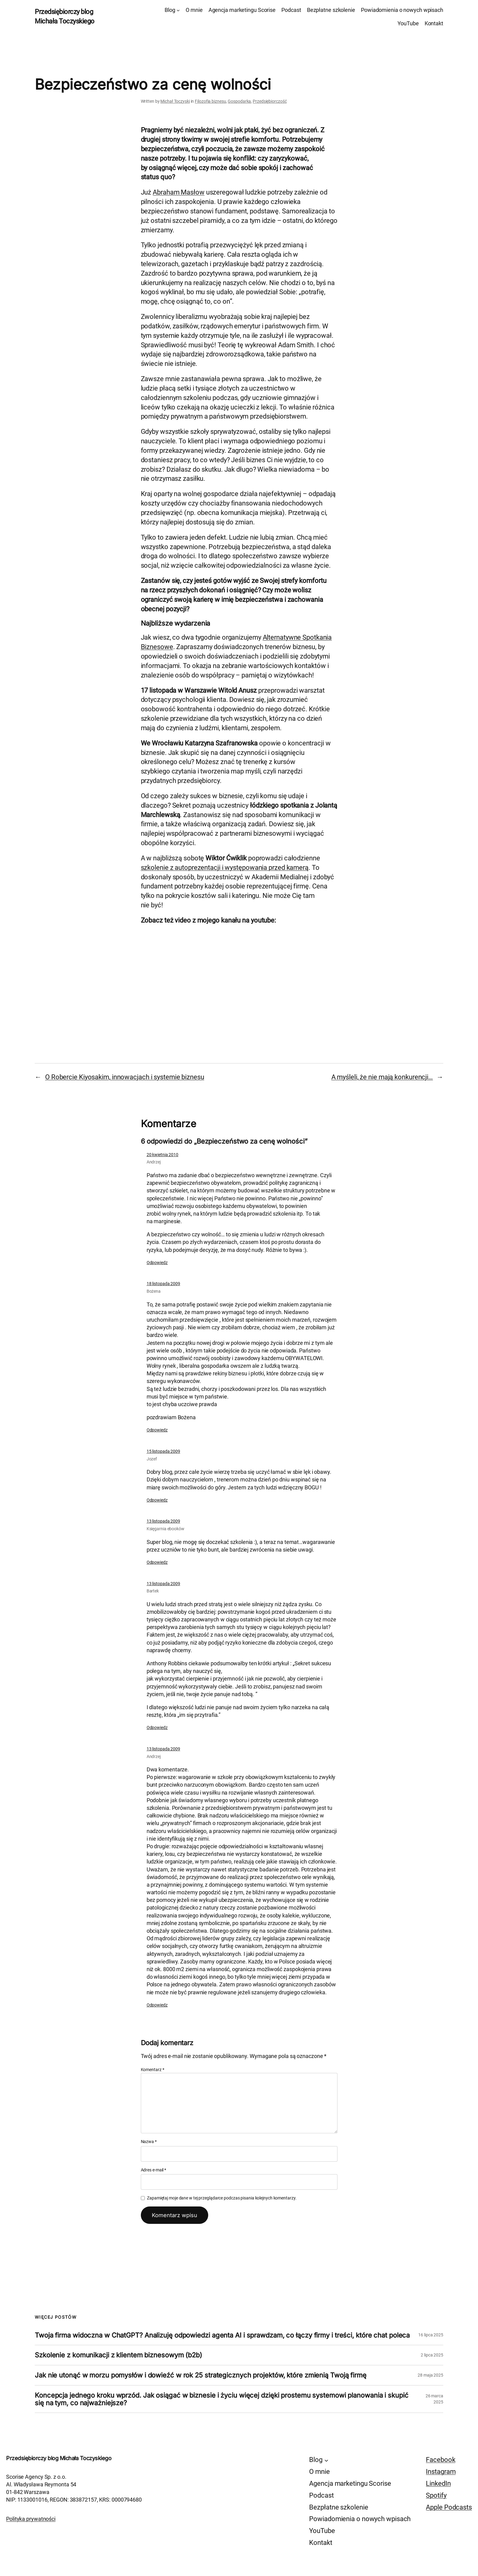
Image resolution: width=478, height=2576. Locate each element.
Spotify (436, 2495)
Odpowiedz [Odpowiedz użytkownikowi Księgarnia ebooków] (157, 1562)
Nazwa (149, 2141)
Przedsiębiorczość (270, 101)
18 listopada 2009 (163, 1283)
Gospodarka (239, 101)
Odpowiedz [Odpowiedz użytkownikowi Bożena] (157, 1429)
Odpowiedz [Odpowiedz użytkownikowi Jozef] (157, 1500)
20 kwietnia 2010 (162, 1154)
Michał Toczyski (175, 101)
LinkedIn (438, 2483)
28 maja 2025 (430, 2375)
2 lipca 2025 (432, 2355)
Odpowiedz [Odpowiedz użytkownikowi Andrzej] (157, 1262)
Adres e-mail (153, 2169)
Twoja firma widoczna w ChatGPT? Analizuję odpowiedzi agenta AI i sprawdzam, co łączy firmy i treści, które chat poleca (222, 2335)
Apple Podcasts (449, 2507)
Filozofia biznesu (210, 101)
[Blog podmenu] (178, 10)
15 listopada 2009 (163, 1451)
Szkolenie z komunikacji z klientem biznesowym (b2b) (118, 2355)
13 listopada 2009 (163, 1521)
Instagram (440, 2471)
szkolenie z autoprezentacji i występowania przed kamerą (225, 867)
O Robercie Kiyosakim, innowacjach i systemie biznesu (124, 1077)
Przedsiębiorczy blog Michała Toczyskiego (58, 2458)
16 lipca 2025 (430, 2334)
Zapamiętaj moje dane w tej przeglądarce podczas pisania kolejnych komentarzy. (221, 2197)
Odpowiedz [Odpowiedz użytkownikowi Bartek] (157, 1727)
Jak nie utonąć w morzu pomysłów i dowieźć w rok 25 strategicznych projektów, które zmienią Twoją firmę (200, 2375)
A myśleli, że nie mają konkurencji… (382, 1077)
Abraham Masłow (179, 192)
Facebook (440, 2459)
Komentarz (152, 2069)
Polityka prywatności (30, 2519)
